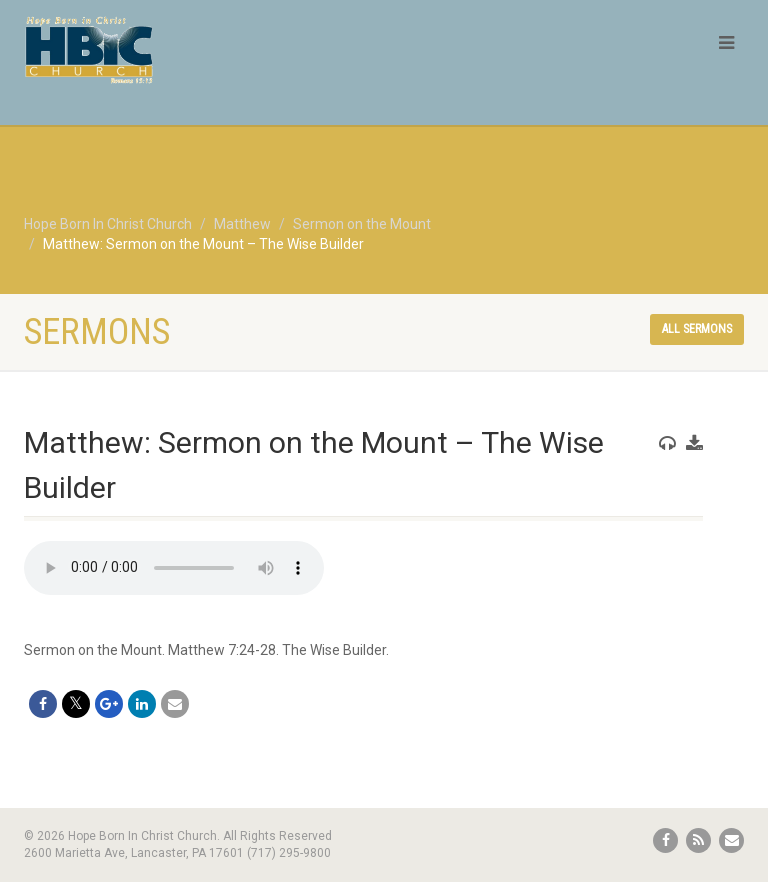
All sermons (697, 329)
